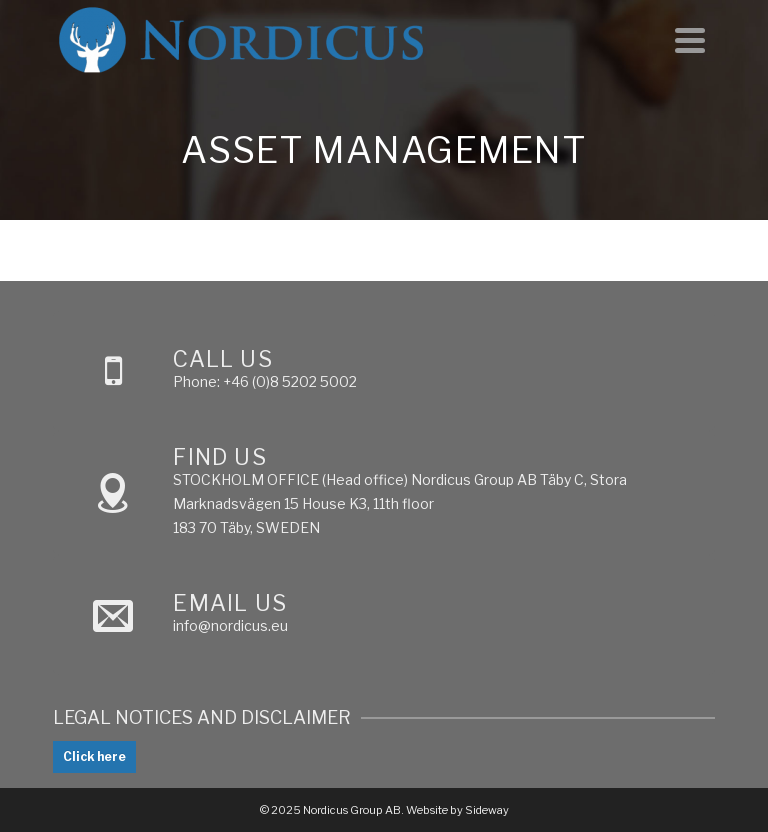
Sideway (487, 810)
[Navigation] (690, 40)
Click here (94, 756)
